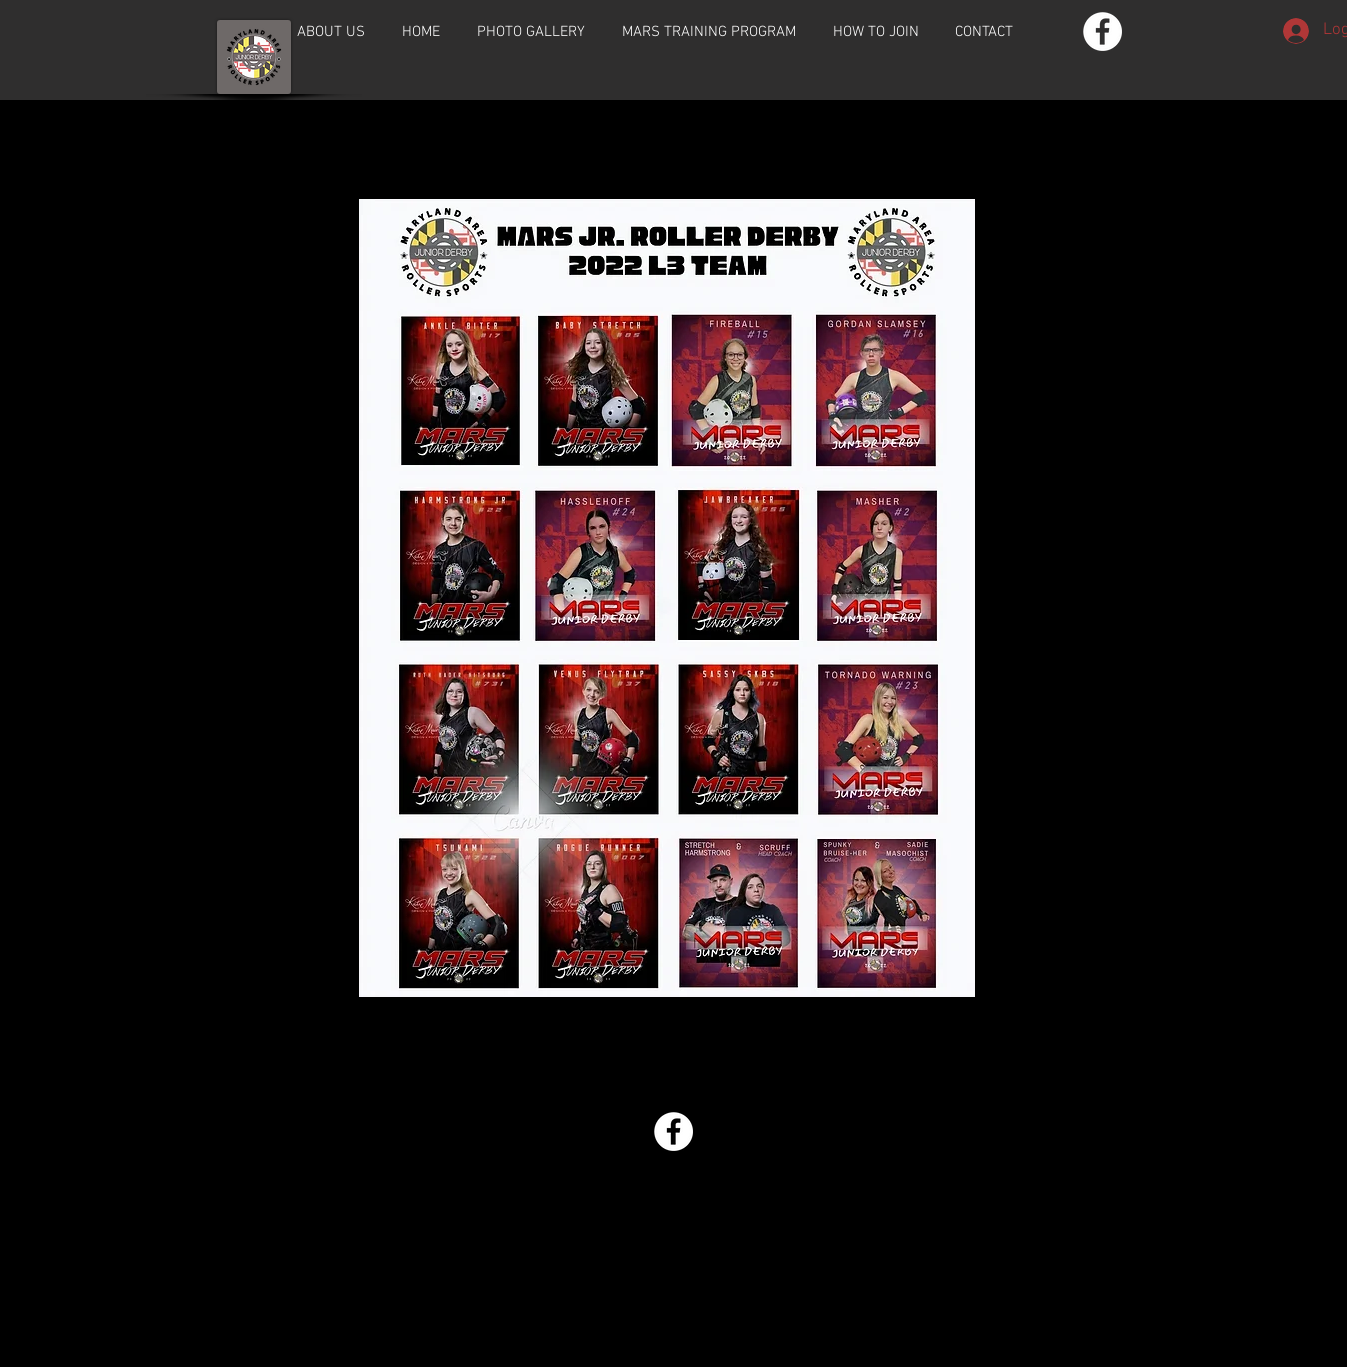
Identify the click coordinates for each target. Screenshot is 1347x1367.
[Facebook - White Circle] (1102, 31)
